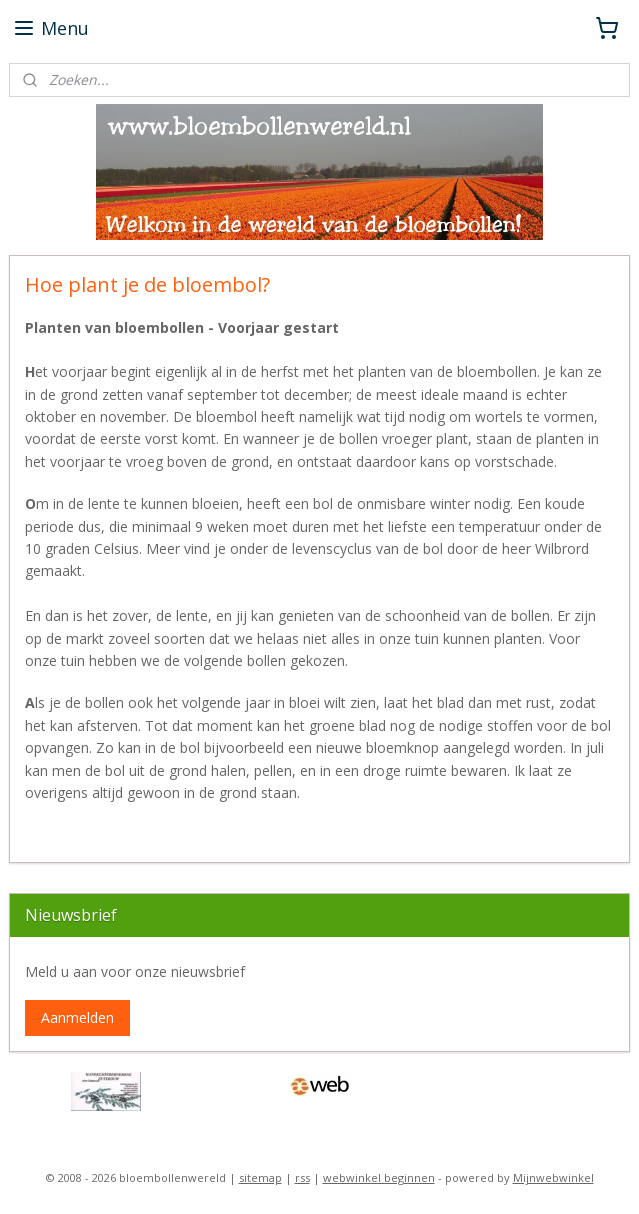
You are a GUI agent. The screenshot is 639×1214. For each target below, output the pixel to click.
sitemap (260, 1177)
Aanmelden (77, 1017)
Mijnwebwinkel (553, 1177)
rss (302, 1177)
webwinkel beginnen (379, 1177)
